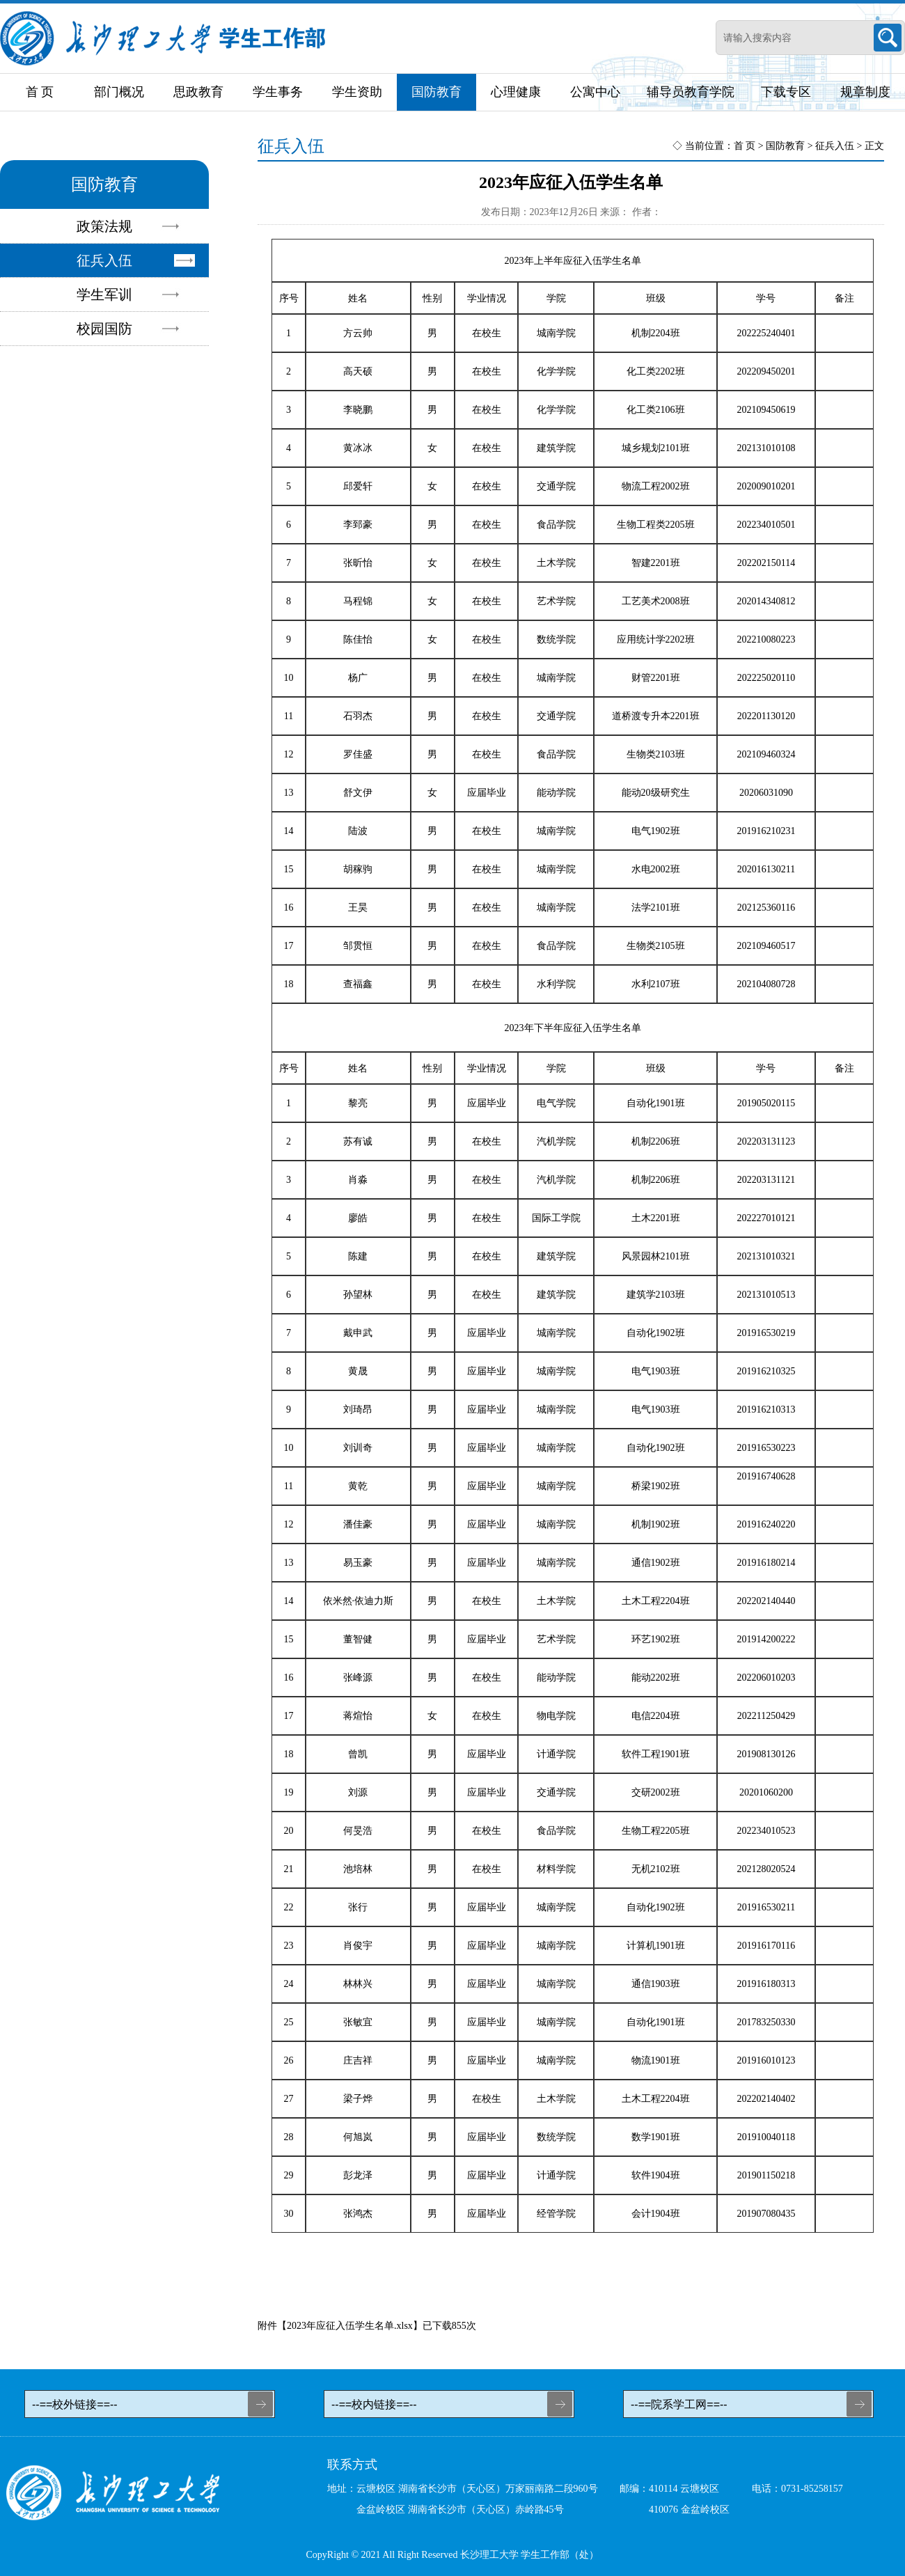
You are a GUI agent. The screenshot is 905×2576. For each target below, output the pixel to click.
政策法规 (104, 226)
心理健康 (516, 92)
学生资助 (357, 92)
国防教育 (436, 92)
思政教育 (198, 92)
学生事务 (278, 92)
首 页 (40, 92)
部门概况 (119, 92)
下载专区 (786, 92)
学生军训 (104, 294)
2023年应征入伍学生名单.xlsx (350, 2325)
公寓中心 (595, 92)
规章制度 (865, 92)
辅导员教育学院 (690, 92)
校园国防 (104, 328)
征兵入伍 (104, 260)
